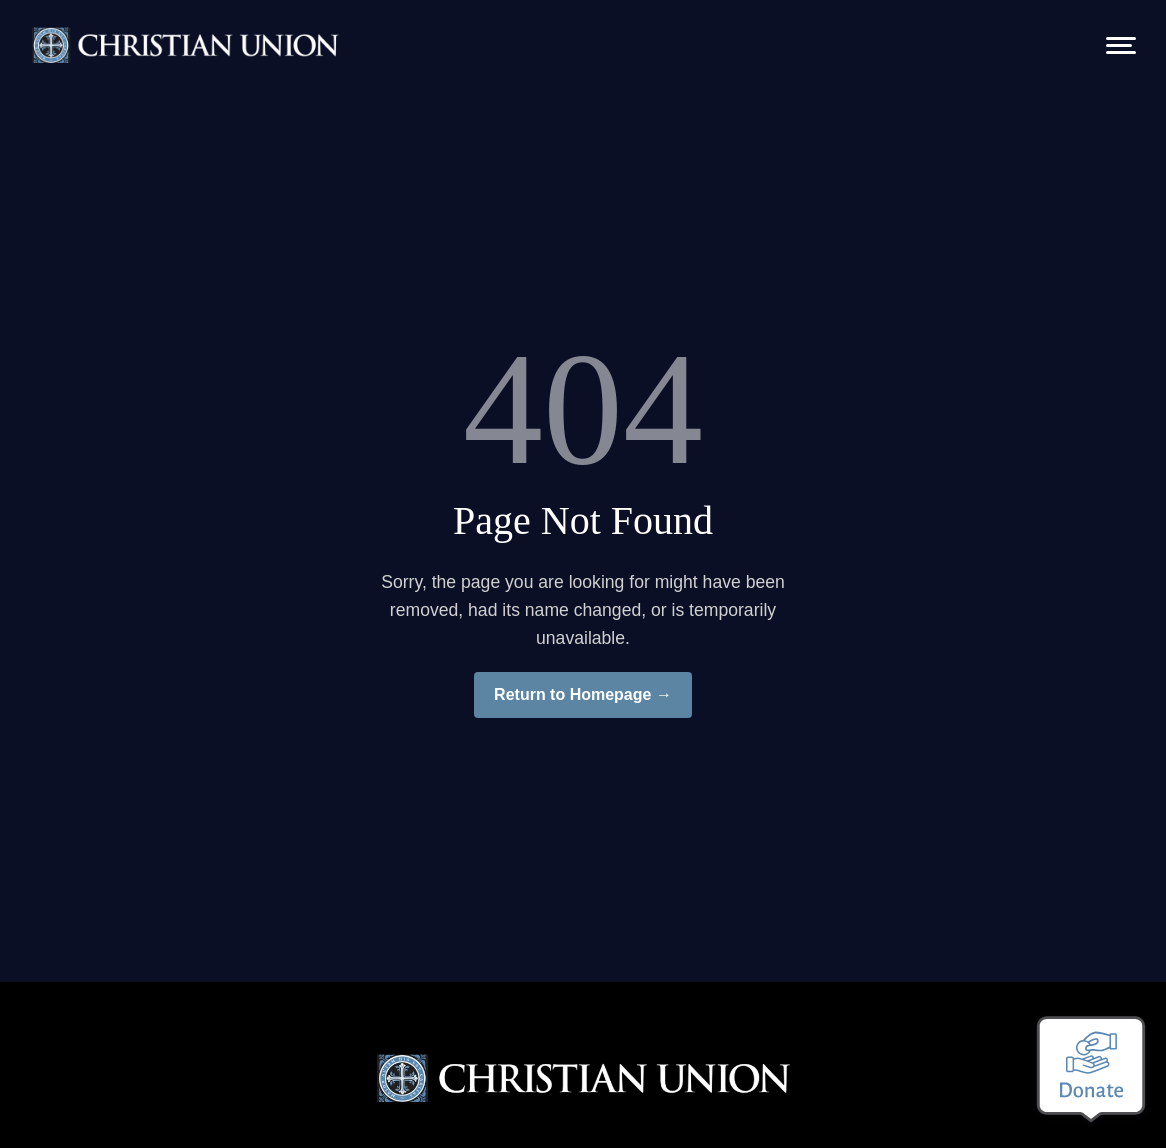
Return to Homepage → (583, 694)
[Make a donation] (1091, 1069)
